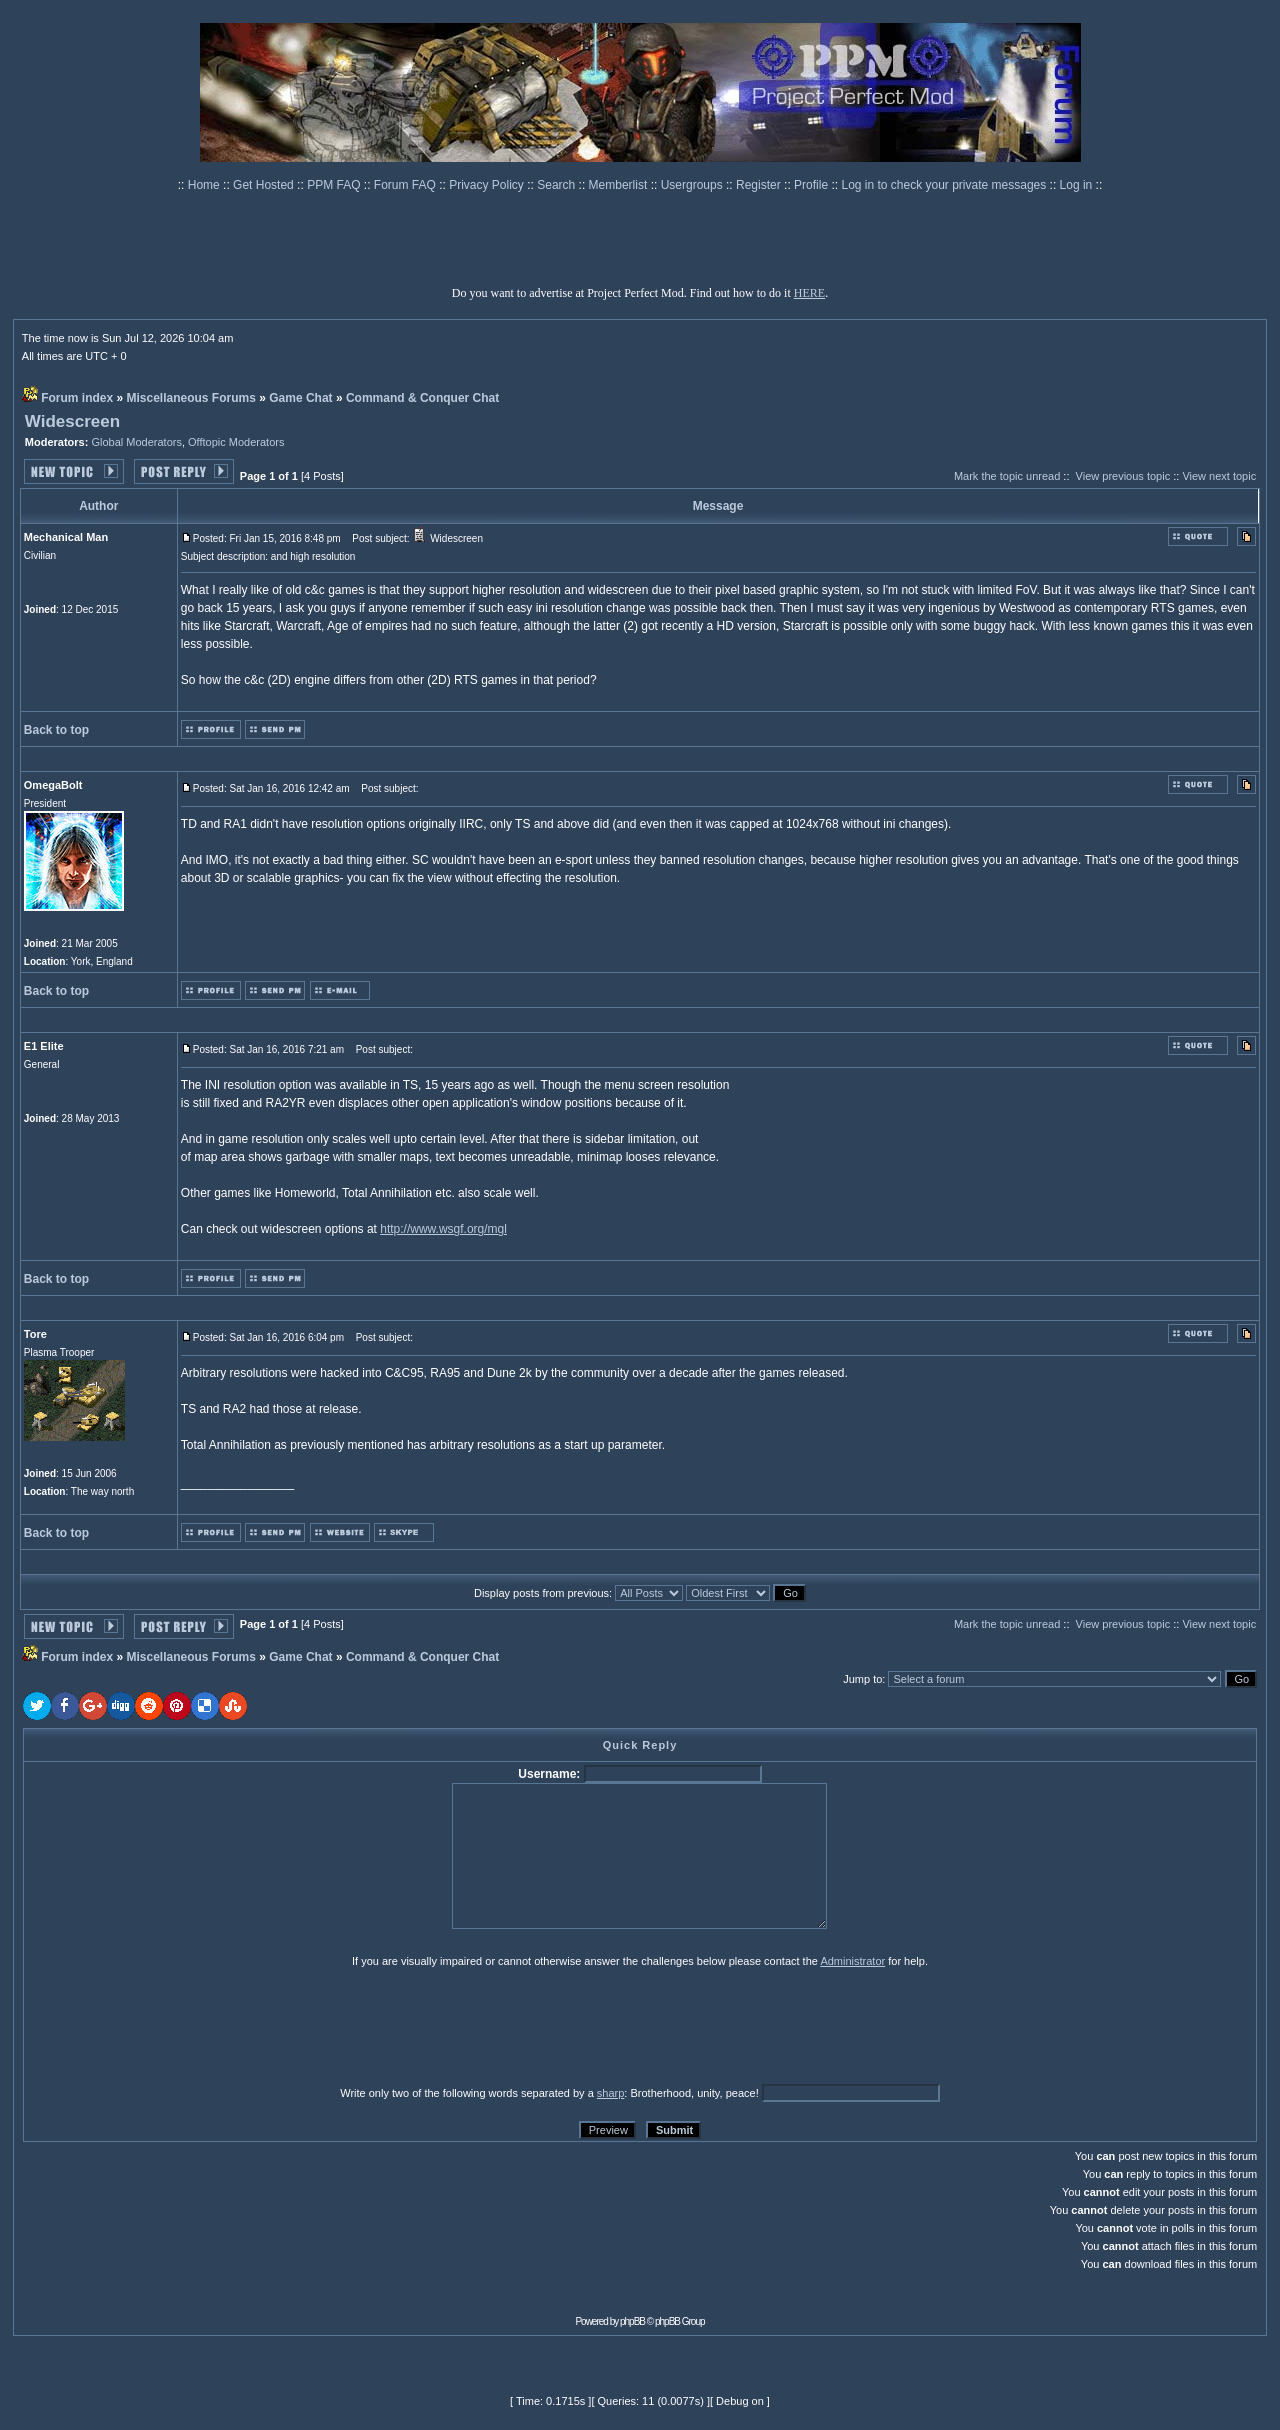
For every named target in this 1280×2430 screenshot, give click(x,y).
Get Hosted (265, 185)
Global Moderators (136, 442)
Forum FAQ (406, 185)
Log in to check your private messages (945, 185)
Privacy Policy (488, 185)
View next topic (1219, 476)
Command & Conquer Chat (422, 398)
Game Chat (300, 398)
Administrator (852, 1961)
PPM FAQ (335, 185)
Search (557, 185)
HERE (809, 293)
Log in (1076, 185)
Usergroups (693, 185)
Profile (812, 185)
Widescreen (72, 421)
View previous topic (1123, 476)
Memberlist (620, 185)
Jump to (862, 1679)
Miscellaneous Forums (191, 398)
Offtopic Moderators (236, 442)
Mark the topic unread (1007, 476)
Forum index (77, 398)
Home (205, 185)
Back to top (56, 730)
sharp (611, 2093)
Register (760, 185)
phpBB (632, 2321)
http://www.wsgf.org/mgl (443, 1229)
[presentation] (178, 2026)
